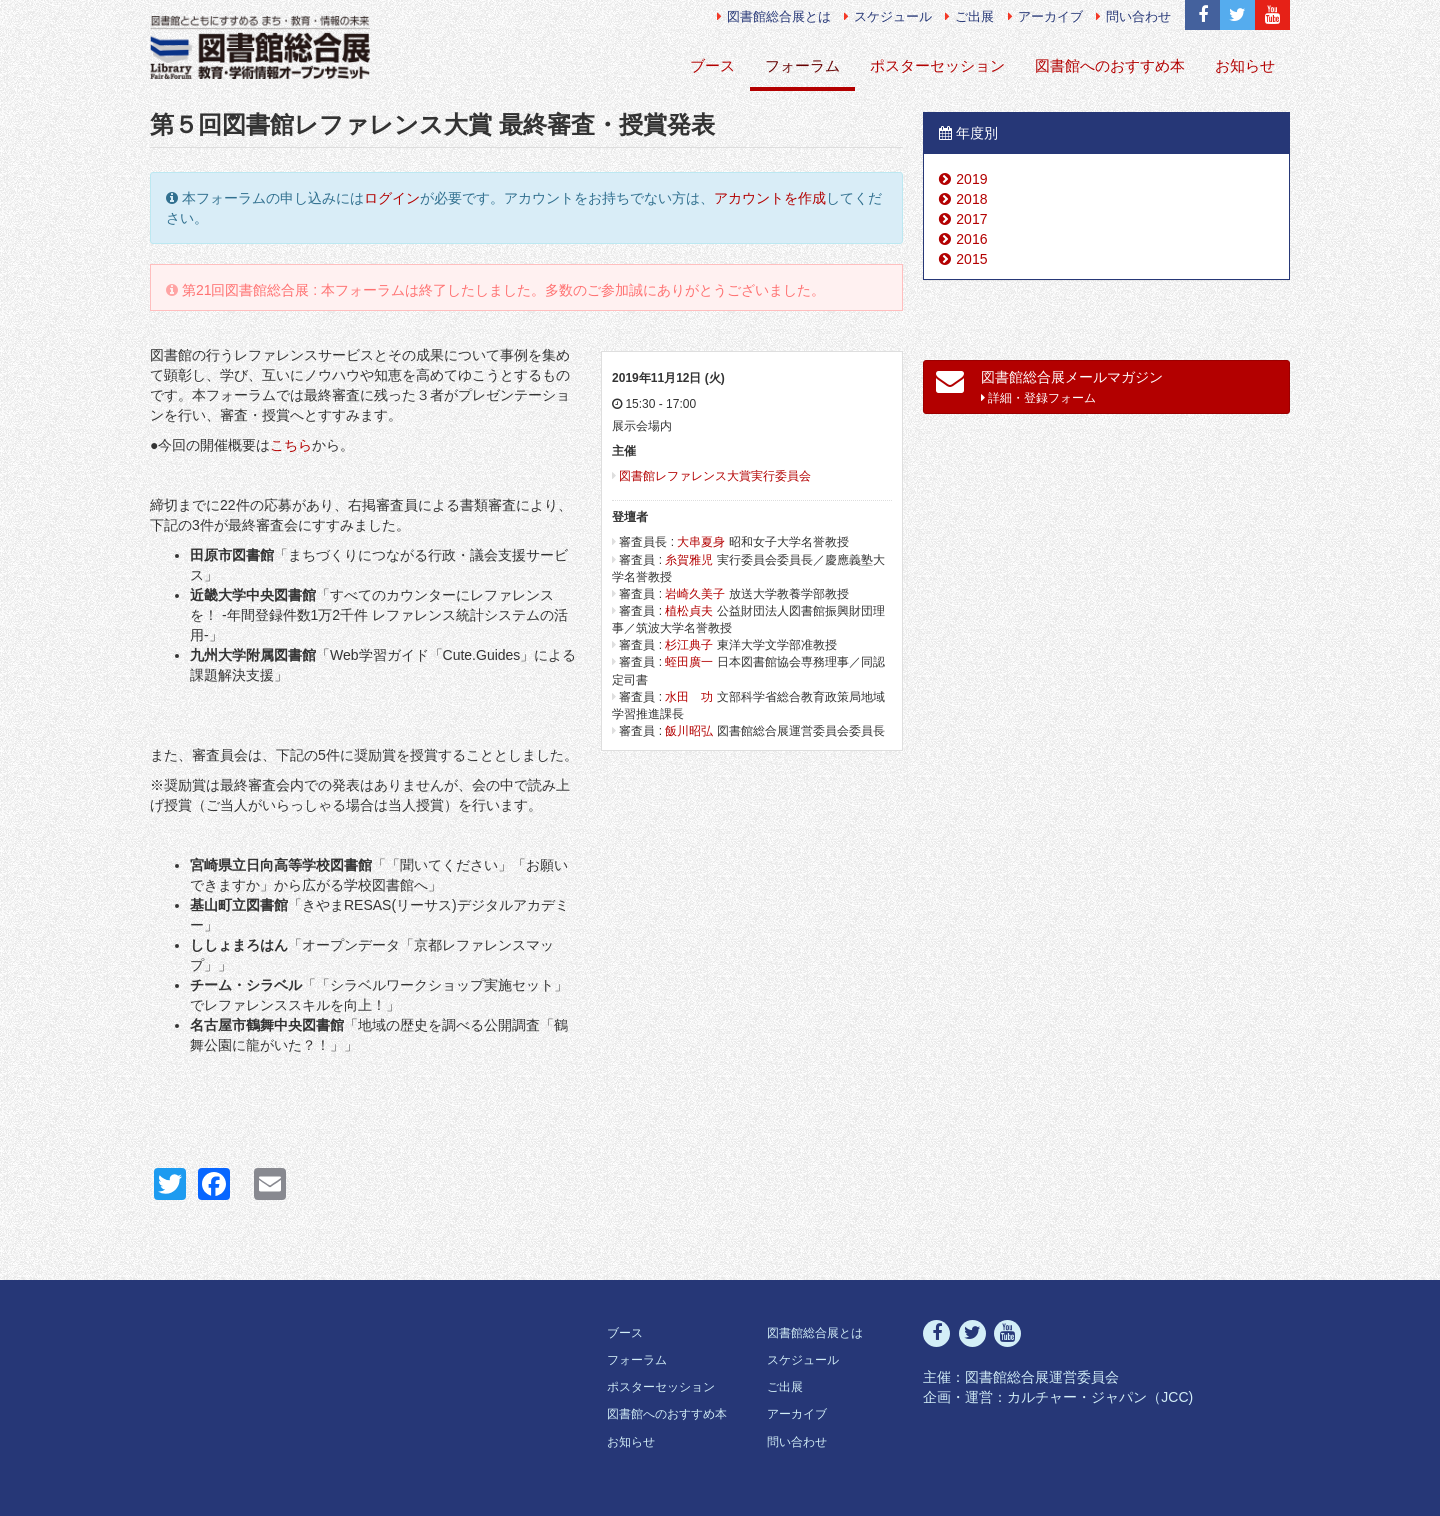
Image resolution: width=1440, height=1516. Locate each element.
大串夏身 (701, 542)
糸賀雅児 (689, 560)
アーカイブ (1045, 16)
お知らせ (1245, 65)
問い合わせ (1133, 16)
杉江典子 (689, 645)
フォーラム (802, 65)
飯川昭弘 (689, 731)
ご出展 (969, 16)
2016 (971, 239)
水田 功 (689, 697)
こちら (291, 445)
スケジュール (888, 16)
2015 (971, 259)
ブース (712, 65)
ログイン (392, 198)
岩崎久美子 (695, 594)
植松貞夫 (689, 611)
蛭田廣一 (689, 662)
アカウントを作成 (770, 198)
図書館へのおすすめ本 (1110, 65)
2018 (971, 199)
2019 (971, 179)
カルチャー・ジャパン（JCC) (1100, 1397)
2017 (971, 219)
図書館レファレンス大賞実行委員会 (715, 476)
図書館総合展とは (774, 16)
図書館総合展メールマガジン (1049, 386)
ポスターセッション (937, 65)
